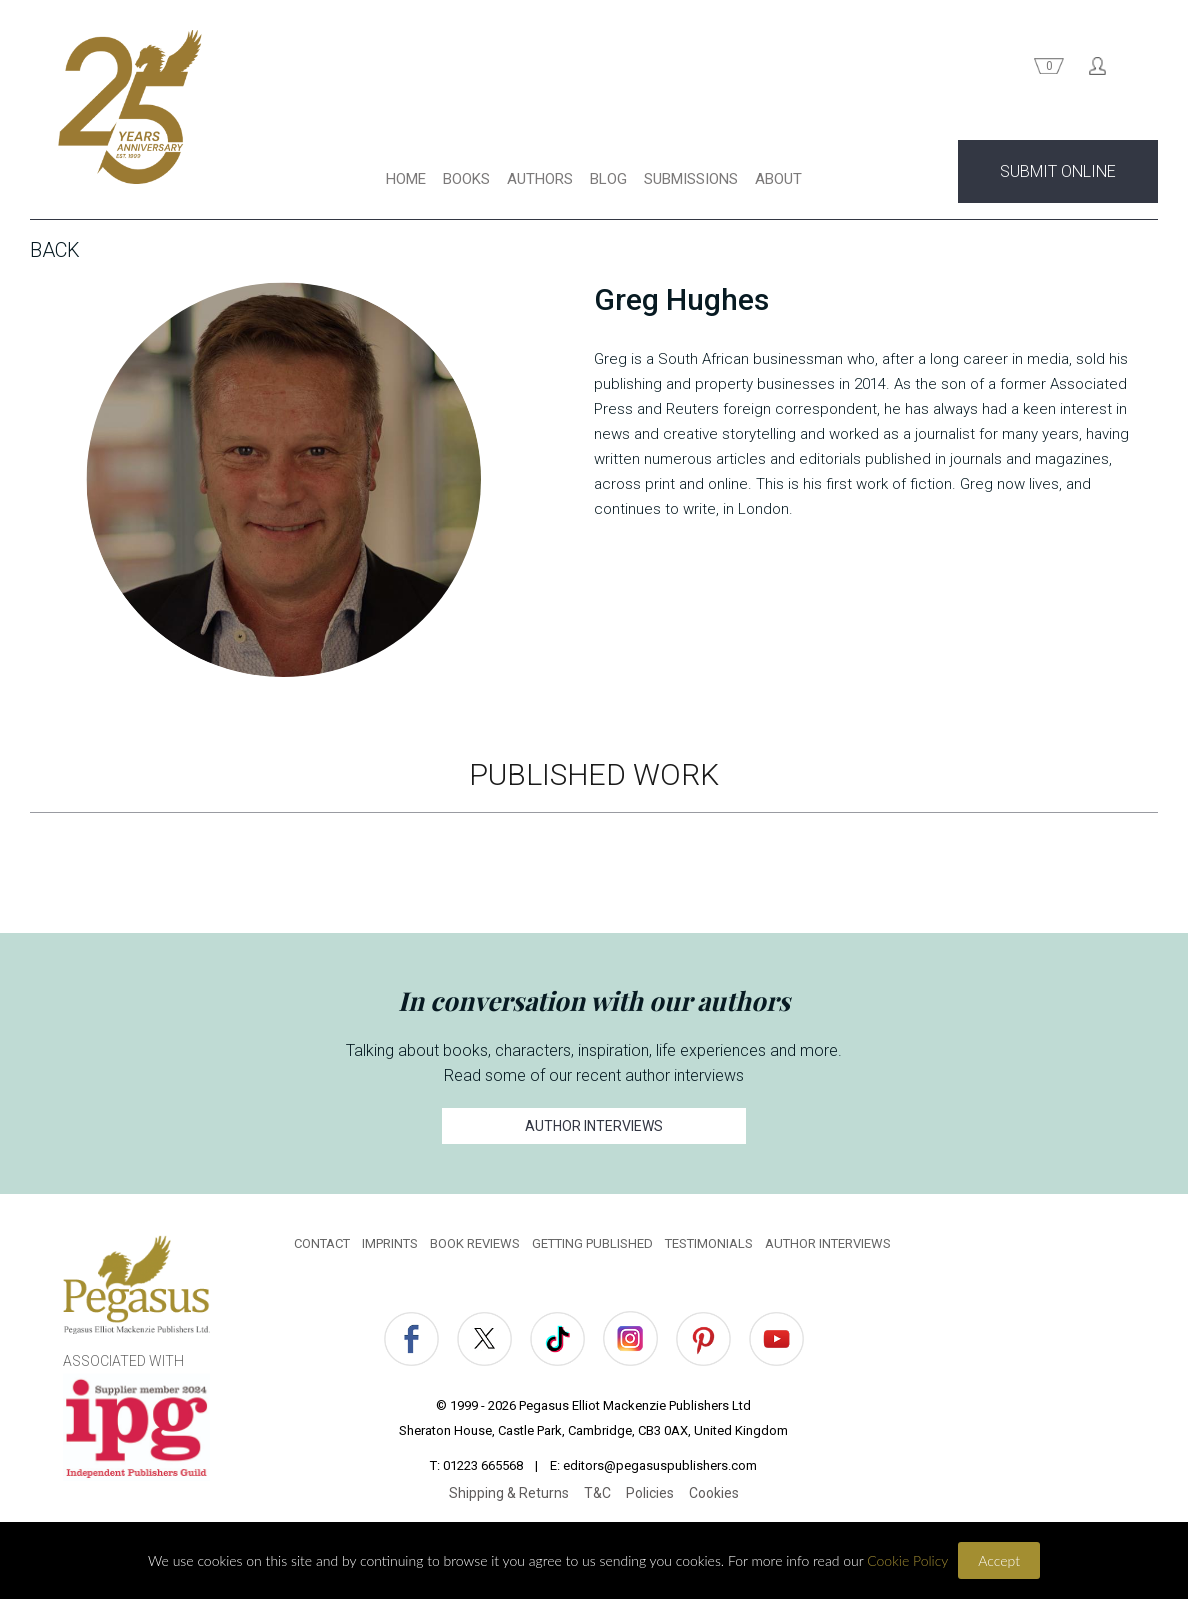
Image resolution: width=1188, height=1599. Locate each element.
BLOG (608, 179)
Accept (999, 1560)
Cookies (714, 1493)
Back (55, 250)
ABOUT (778, 179)
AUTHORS (540, 179)
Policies (650, 1493)
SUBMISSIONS (691, 179)
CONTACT (322, 1243)
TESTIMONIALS (709, 1243)
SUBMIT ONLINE (1058, 171)
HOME (406, 179)
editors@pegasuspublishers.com (660, 1465)
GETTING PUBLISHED (592, 1243)
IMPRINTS (390, 1243)
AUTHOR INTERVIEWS (594, 1126)
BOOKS (466, 179)
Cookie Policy (907, 1560)
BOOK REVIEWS (475, 1243)
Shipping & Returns (509, 1493)
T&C (597, 1493)
